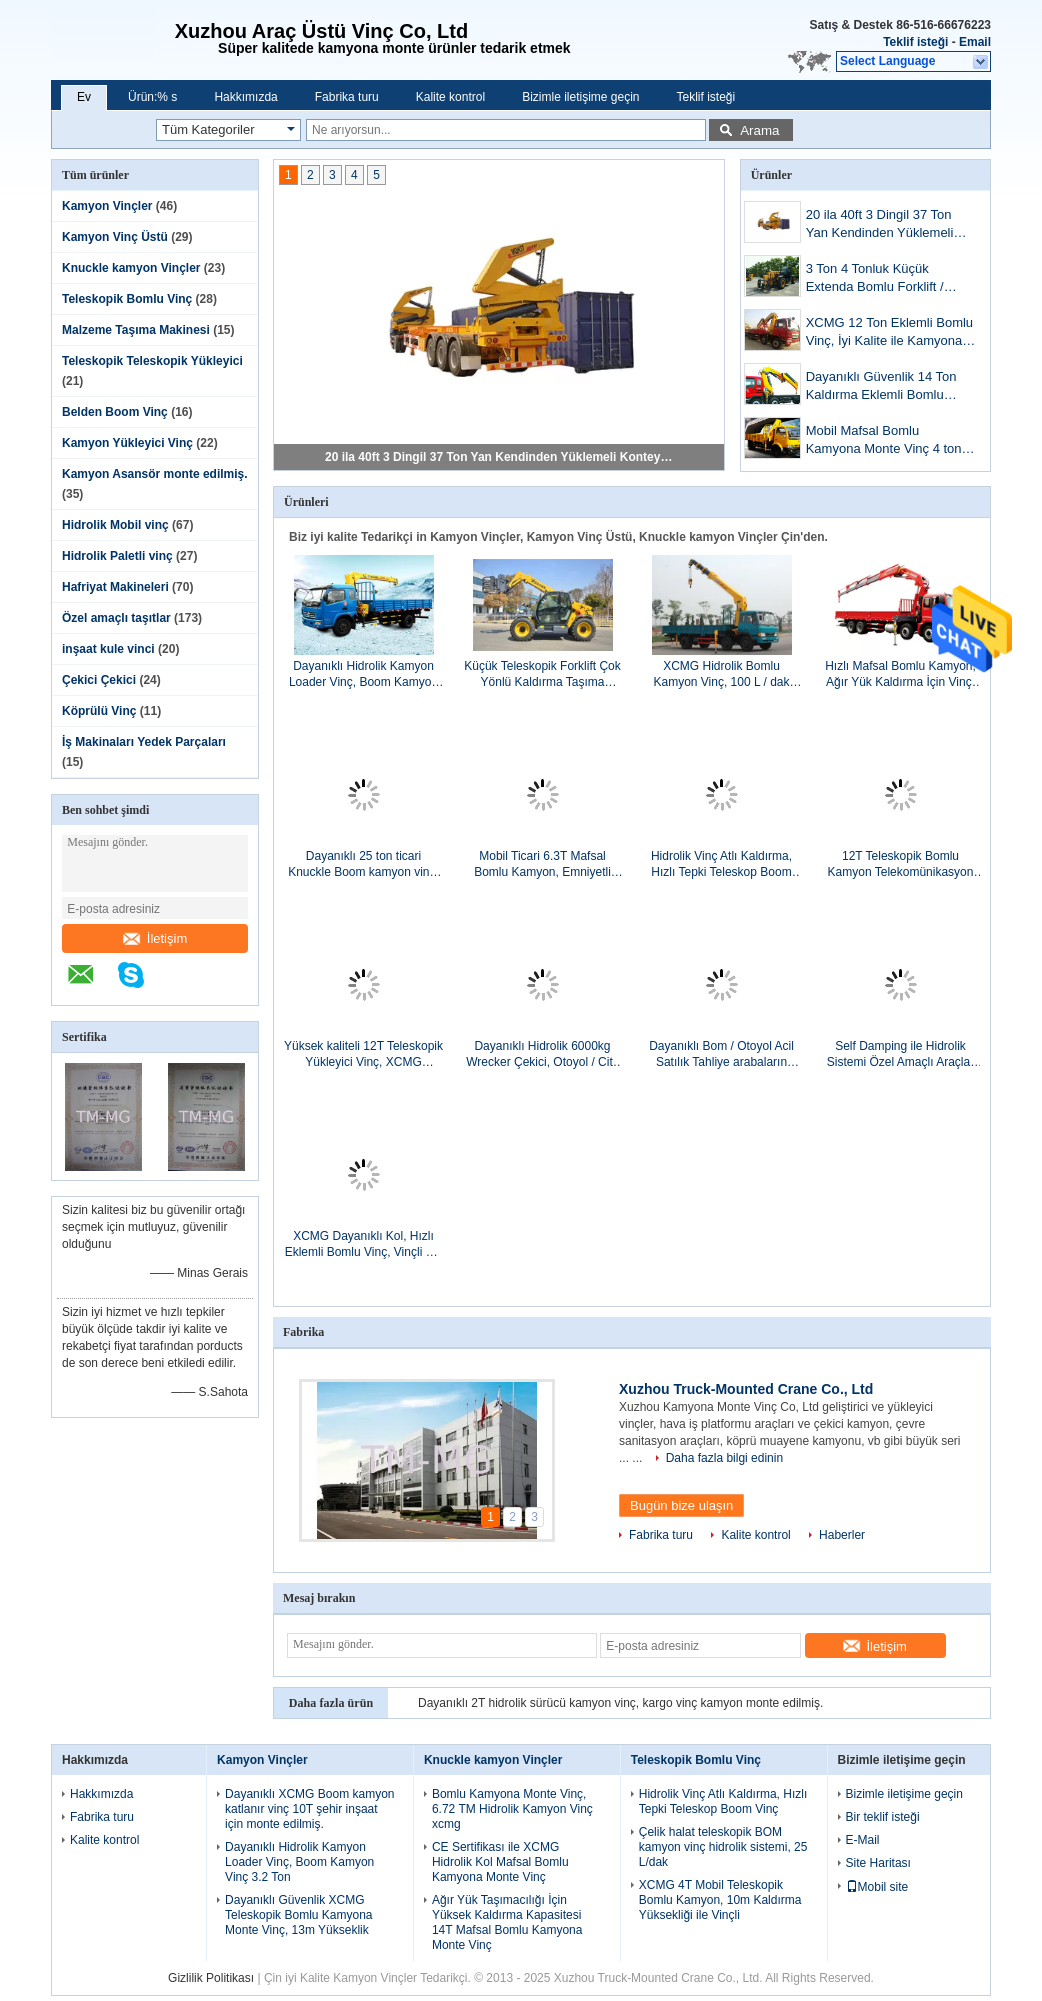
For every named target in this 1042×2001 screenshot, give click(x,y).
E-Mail (863, 1840)
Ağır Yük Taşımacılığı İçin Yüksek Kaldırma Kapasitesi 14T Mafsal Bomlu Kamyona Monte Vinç (507, 1922)
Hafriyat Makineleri (115, 587)
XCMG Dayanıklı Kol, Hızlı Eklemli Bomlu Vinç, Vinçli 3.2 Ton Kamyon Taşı (364, 1244)
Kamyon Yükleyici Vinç (127, 443)
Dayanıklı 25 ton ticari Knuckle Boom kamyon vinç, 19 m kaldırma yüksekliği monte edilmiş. (363, 864)
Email (975, 42)
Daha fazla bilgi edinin (724, 1458)
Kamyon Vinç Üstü (115, 237)
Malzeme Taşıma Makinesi (136, 330)
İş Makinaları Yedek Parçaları (144, 742)
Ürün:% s (152, 97)
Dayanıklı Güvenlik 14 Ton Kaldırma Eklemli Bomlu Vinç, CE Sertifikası (881, 387)
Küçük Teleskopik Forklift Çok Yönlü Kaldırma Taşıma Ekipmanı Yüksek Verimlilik (542, 674)
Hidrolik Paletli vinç (117, 556)
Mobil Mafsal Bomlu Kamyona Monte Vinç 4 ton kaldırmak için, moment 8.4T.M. (884, 441)
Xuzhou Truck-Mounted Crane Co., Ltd (746, 1389)
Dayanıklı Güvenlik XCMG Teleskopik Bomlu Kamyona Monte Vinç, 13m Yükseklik (298, 1915)
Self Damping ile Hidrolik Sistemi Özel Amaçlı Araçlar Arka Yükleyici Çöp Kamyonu (900, 1054)
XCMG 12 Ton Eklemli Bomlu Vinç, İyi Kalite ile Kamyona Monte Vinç (889, 333)
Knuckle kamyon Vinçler (131, 268)
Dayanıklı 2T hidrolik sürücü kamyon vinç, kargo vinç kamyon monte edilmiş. (620, 1703)
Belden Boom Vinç (115, 412)
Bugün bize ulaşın (681, 1505)
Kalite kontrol (450, 97)
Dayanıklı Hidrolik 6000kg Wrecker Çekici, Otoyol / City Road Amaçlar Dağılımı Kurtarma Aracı (542, 1054)
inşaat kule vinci (108, 649)
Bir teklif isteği (883, 1817)
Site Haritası (878, 1863)
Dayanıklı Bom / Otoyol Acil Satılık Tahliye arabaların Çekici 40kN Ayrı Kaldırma (721, 1054)
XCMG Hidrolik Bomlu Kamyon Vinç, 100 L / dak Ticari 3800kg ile (721, 674)
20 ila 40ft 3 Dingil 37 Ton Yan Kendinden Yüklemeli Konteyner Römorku (500, 457)
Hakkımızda (245, 97)
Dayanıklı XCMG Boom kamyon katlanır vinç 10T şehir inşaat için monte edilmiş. (309, 1809)
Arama (759, 130)
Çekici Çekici (99, 680)
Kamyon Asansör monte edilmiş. (155, 474)
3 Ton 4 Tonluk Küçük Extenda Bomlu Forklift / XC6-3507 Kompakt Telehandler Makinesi (875, 279)
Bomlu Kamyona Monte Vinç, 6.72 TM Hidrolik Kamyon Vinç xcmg (512, 1809)
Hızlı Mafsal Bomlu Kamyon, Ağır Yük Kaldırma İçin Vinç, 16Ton (900, 674)
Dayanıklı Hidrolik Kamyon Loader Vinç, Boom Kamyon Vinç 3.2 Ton (363, 674)
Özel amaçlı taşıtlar (116, 618)
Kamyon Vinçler (107, 206)
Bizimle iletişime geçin (580, 97)
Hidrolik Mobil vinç (115, 525)
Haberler (842, 1535)
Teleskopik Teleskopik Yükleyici (152, 361)
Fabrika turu (347, 97)
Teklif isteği (915, 42)
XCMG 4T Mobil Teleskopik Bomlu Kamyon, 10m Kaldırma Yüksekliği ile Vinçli (720, 1900)
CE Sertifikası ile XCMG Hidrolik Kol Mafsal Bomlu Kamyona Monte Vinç (500, 1862)
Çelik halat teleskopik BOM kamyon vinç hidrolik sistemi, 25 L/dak (723, 1847)
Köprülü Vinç (99, 711)
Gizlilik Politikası (211, 1978)
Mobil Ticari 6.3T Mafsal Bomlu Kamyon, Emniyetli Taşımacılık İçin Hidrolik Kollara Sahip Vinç (542, 864)
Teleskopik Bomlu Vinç (127, 299)
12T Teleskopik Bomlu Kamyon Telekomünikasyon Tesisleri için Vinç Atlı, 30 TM (901, 864)
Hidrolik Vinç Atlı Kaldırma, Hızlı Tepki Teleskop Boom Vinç (721, 864)
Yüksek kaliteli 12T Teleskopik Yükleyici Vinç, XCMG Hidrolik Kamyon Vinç (363, 1054)
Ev (84, 97)
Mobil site (877, 1887)
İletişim (155, 938)
